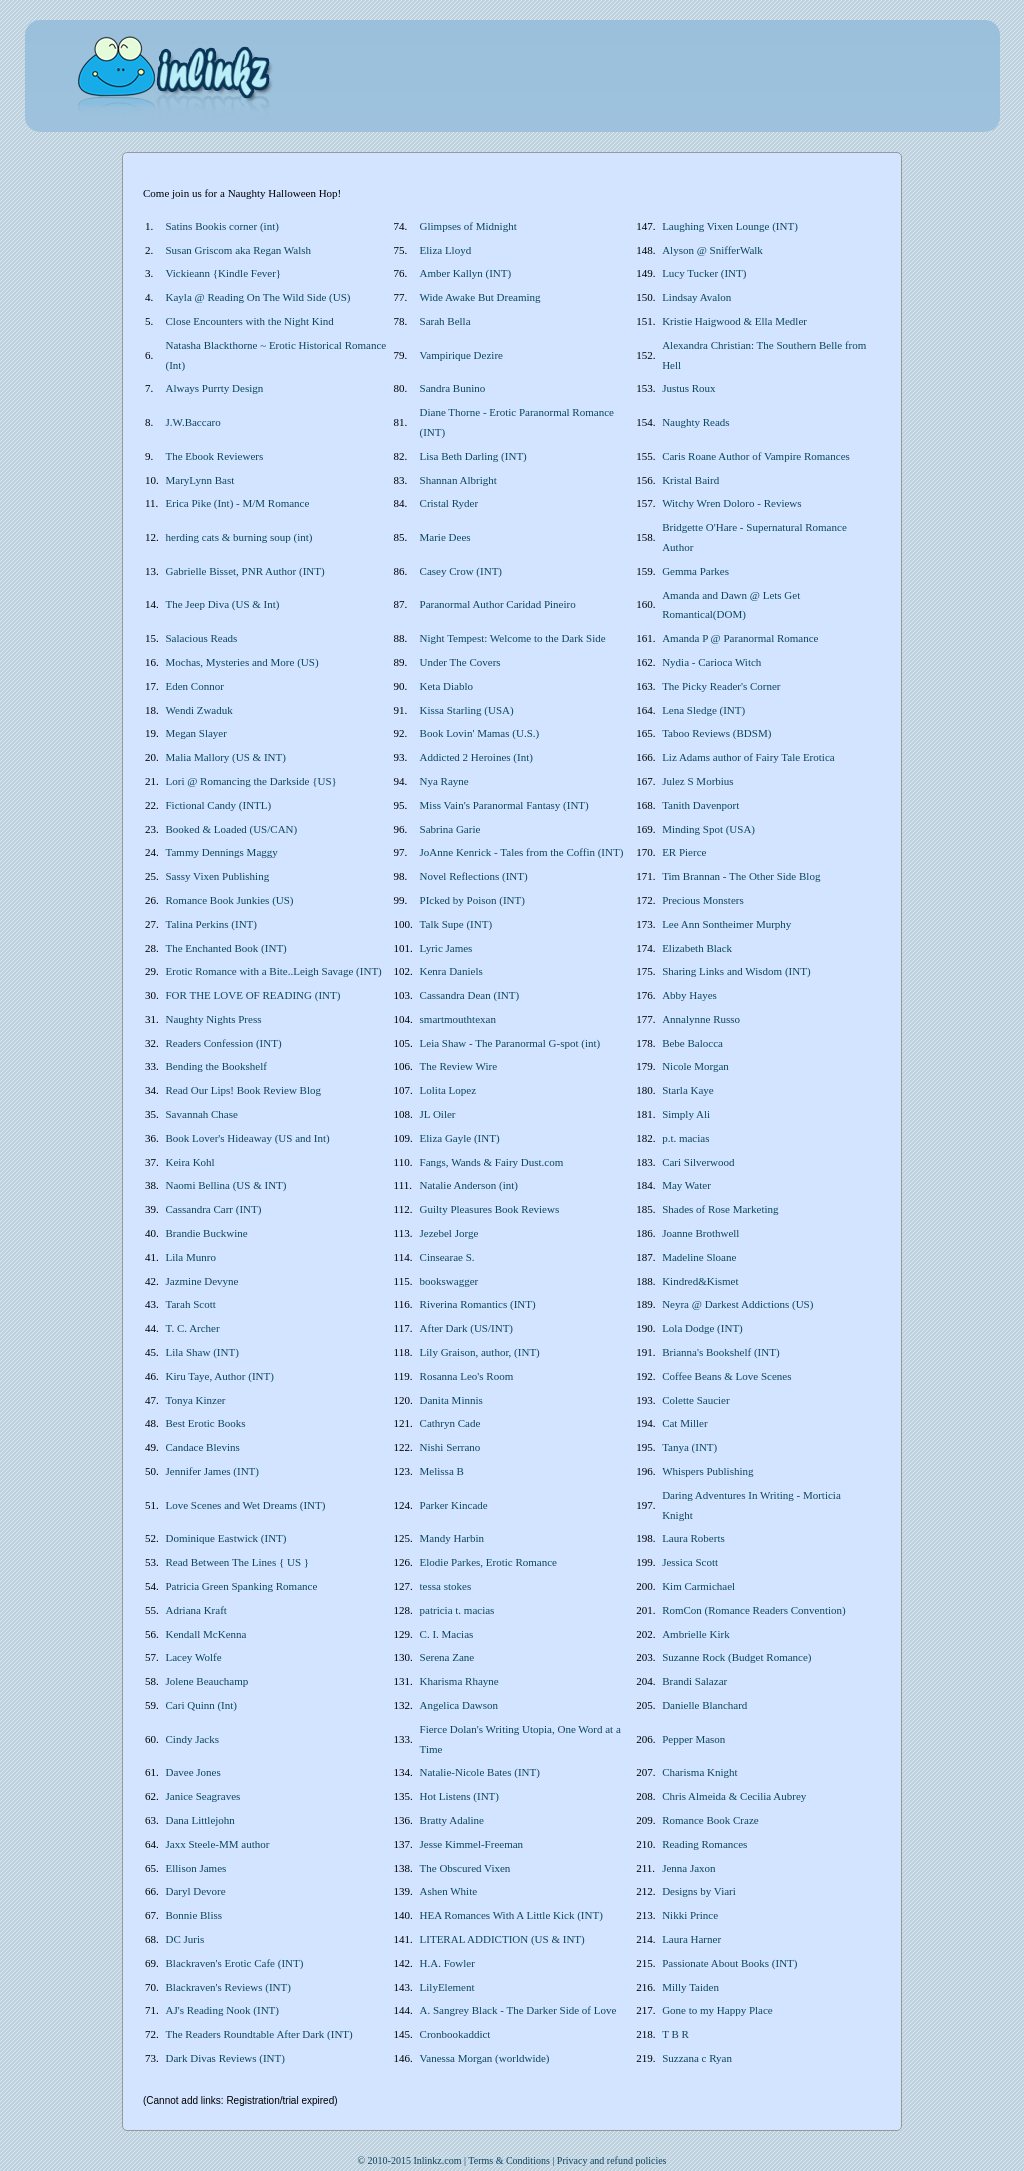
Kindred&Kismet (700, 1281)
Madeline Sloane (699, 1257)
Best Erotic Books (206, 1423)
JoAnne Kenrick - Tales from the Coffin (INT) (522, 852)
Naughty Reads (696, 422)
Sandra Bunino (453, 388)
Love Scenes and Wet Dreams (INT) (246, 1505)
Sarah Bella (445, 321)
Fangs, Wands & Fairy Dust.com (492, 1162)
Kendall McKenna (206, 1634)
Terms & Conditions (509, 2160)
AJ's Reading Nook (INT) (223, 2010)
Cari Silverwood (698, 1162)
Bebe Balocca (692, 1043)
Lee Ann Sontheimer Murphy (726, 924)
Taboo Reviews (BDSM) (716, 733)
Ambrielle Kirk (696, 1634)
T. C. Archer (193, 1328)
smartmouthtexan (458, 1019)
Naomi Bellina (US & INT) (226, 1185)
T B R (675, 2034)
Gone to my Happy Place (717, 2010)
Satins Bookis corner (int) (222, 226)
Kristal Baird (690, 480)
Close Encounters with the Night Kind (250, 321)
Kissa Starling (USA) (467, 710)
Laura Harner (691, 1939)
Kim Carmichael (698, 1586)
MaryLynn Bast (200, 480)
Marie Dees (445, 537)
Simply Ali (686, 1114)
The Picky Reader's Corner (721, 686)
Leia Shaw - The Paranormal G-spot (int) (510, 1043)
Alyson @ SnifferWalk (712, 250)
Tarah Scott (191, 1304)
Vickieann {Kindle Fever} (224, 273)
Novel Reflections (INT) (474, 876)
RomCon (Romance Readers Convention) (754, 1610)
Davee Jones (193, 1772)
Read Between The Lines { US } (238, 1562)
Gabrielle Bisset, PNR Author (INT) (245, 571)
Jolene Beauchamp (207, 1681)
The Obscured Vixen (465, 1868)
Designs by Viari (699, 1891)
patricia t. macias (457, 1610)
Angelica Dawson (459, 1705)
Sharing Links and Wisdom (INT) (736, 971)
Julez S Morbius (698, 781)
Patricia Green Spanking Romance (242, 1586)
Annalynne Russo (701, 1019)
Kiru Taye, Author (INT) (220, 1376)
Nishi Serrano (450, 1447)
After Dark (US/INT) (466, 1328)
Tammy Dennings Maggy (222, 852)
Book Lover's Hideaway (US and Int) (248, 1138)
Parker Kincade (454, 1505)
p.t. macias (685, 1138)
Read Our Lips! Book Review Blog (244, 1090)
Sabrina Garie (450, 829)
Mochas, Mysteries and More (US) (242, 662)
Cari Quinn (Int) (201, 1705)
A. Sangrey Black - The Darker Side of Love (518, 2010)
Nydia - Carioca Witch (711, 662)
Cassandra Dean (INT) (470, 995)
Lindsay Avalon (696, 297)
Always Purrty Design (215, 388)
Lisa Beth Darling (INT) (473, 456)
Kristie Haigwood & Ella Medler (734, 321)
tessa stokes (446, 1586)
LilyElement (447, 1987)
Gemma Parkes (695, 571)
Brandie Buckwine (207, 1233)
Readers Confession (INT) (224, 1043)
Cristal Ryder (449, 503)
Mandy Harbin (452, 1538)
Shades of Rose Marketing (720, 1209)
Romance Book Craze (710, 1820)
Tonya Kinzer (196, 1400)
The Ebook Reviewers (215, 456)
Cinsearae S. (447, 1257)
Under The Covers (460, 662)
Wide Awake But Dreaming (480, 297)
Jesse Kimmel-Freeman (472, 1844)
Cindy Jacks (192, 1739)
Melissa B (442, 1471)
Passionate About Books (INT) (729, 1963)
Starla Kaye (688, 1090)
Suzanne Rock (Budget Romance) (736, 1657)
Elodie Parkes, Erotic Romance (488, 1562)
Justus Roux (689, 388)
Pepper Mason (693, 1739)
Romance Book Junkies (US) (230, 900)
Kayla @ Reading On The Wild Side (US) (258, 297)
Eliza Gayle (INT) (460, 1138)
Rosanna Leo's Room (467, 1376)
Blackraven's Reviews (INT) (228, 1987)
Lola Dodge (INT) (702, 1328)
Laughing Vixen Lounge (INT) (730, 226)
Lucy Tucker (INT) (704, 273)
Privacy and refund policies (612, 2160)
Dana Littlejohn (200, 1820)
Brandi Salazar (694, 1681)
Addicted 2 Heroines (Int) (476, 757)
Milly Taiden (690, 1987)
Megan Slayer (196, 733)
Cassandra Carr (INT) (214, 1209)
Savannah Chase (202, 1114)
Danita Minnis (451, 1400)
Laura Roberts (693, 1538)
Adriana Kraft (196, 1610)
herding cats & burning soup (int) (239, 537)
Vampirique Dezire (461, 355)
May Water (686, 1185)
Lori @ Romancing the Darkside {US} (251, 781)
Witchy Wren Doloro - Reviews (731, 503)
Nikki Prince (690, 1915)
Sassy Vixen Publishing (218, 876)
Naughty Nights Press (214, 1019)
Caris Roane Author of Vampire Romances (756, 456)
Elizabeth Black (697, 948)
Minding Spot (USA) (708, 829)
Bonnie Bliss (194, 1915)
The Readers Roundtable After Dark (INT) (259, 2034)
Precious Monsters (703, 900)
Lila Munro (191, 1257)
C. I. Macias (447, 1634)
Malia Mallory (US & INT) (226, 757)
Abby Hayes (689, 995)
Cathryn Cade (450, 1423)
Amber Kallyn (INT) (466, 273)
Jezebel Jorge (449, 1233)
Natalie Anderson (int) (469, 1185)
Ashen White (449, 1891)
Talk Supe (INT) (456, 924)
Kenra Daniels (451, 971)
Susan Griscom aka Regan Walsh (239, 250)
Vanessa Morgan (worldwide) (485, 2058)
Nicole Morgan (695, 1066)
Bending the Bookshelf (216, 1066)
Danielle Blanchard (704, 1705)
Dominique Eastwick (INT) (226, 1538)
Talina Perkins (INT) (211, 924)
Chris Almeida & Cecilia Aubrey (734, 1796)
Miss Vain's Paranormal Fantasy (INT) (504, 805)
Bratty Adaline (452, 1820)
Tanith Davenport (700, 805)
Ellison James (196, 1868)
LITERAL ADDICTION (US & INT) (502, 1939)
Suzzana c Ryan (697, 2058)
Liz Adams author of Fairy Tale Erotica (748, 757)
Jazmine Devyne (202, 1281)
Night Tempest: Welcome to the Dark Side (513, 638)
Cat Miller (685, 1423)
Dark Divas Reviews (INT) (225, 2058)
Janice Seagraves (203, 1796)
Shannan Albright (458, 480)
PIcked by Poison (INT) (472, 900)
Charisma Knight (699, 1772)
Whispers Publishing (707, 1471)
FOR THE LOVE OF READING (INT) (253, 995)
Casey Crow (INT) (461, 571)
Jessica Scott (690, 1562)
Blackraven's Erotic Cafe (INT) (235, 1963)
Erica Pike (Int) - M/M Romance (238, 503)
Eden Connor (195, 686)
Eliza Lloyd (446, 250)
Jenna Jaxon (688, 1868)
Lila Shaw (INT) (202, 1352)
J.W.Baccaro (193, 422)
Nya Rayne (444, 781)
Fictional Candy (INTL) (219, 805)
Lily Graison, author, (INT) (480, 1352)
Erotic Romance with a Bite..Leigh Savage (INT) (274, 971)
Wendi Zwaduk (199, 710)
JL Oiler (438, 1114)
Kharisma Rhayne (459, 1681)
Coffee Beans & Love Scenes (726, 1376)
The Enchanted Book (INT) (226, 948)
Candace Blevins (203, 1447)
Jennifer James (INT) (212, 1471)
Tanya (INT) (689, 1447)
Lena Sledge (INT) (703, 710)
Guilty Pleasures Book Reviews (490, 1209)
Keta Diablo (446, 686)
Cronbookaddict (455, 2034)
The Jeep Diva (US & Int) (223, 604)
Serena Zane (447, 1657)
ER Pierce (684, 852)
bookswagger (449, 1281)
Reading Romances (704, 1844)
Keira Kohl (190, 1162)
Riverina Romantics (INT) (478, 1304)
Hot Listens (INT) (459, 1796)
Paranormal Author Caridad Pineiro (498, 604)
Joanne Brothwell (700, 1233)
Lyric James (446, 948)
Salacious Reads (202, 638)
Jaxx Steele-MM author (218, 1844)
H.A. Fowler (447, 1963)
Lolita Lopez (448, 1090)
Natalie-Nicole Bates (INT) (480, 1772)
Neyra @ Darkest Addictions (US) (737, 1304)
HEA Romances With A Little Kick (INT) (511, 1915)
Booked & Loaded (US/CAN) (232, 829)
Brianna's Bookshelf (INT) (720, 1352)
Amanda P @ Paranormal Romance (740, 638)
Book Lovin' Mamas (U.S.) (480, 733)
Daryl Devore (196, 1891)
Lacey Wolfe (194, 1657)
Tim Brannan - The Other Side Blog (741, 876)
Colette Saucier (696, 1400)
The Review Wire (459, 1066)
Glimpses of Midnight (468, 226)
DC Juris (185, 1939)
